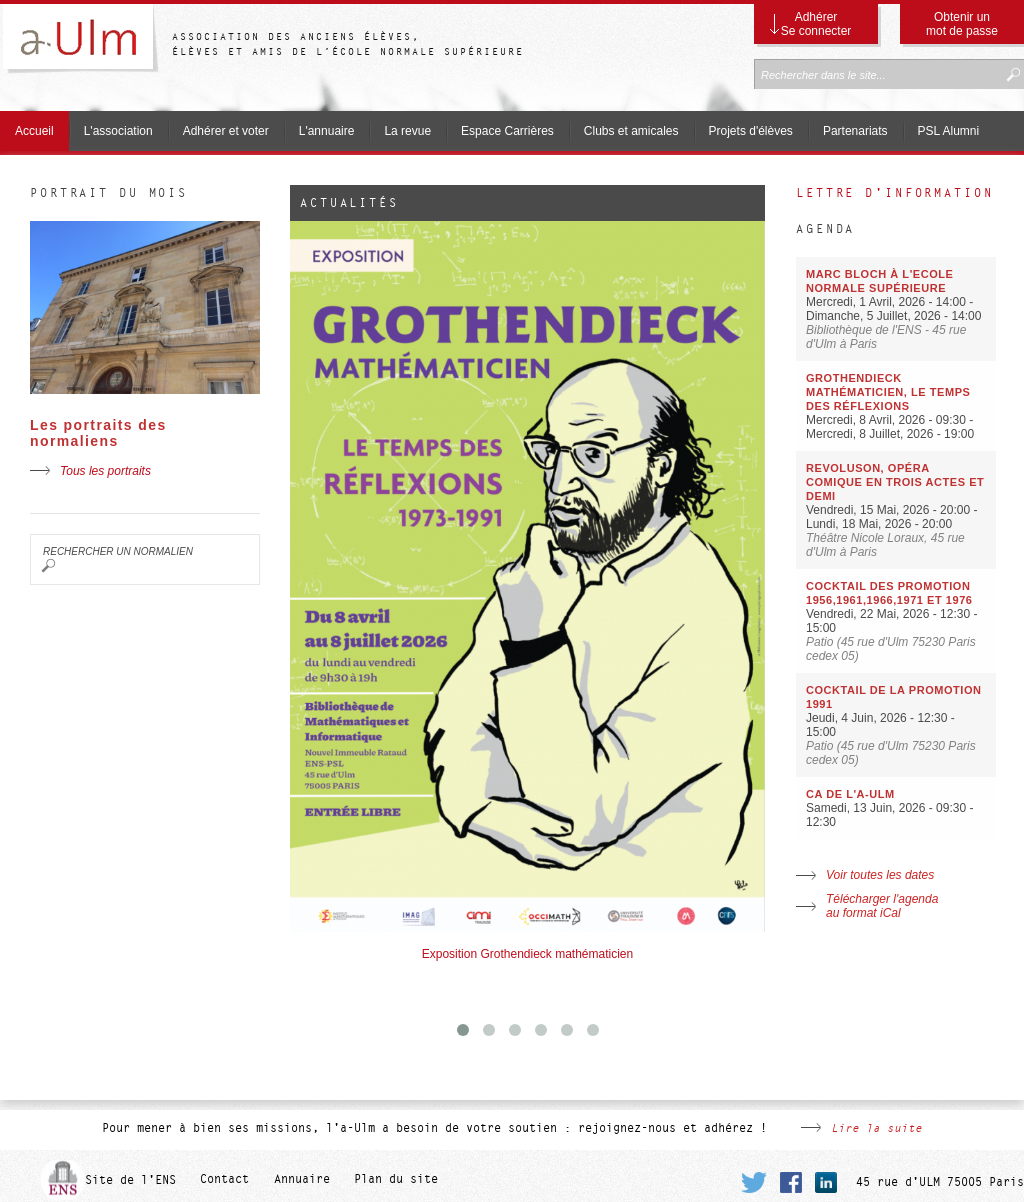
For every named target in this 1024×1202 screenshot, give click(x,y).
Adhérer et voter (226, 131)
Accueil (34, 131)
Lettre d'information (895, 193)
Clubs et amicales (631, 131)
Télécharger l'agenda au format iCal (882, 906)
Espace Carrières (507, 131)
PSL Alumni (949, 131)
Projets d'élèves (751, 131)
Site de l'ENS (130, 1180)
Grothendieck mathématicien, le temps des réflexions (888, 392)
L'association (118, 131)
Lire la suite (876, 1128)
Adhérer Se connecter (816, 24)
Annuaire (302, 1180)
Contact (224, 1180)
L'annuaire (327, 131)
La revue (407, 131)
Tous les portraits (105, 471)
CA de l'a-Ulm (850, 794)
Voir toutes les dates (880, 875)
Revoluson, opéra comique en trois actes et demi (895, 482)
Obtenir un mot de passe (962, 24)
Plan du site (396, 1180)
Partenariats (855, 131)
